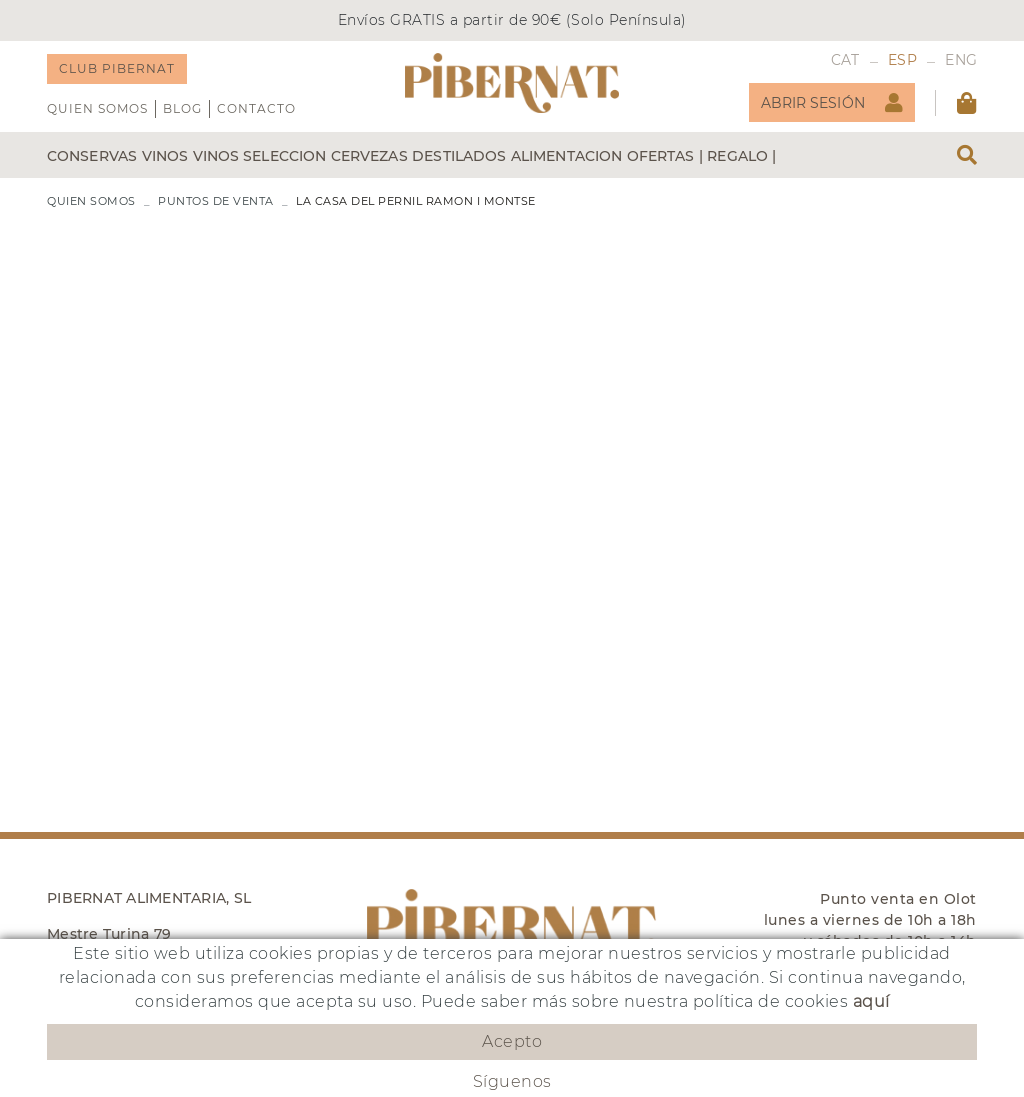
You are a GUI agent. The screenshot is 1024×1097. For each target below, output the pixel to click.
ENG (961, 60)
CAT (845, 60)
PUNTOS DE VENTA (216, 201)
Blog (182, 108)
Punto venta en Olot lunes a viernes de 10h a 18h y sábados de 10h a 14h (870, 920)
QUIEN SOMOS (97, 108)
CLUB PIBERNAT (117, 68)
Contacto (256, 108)
